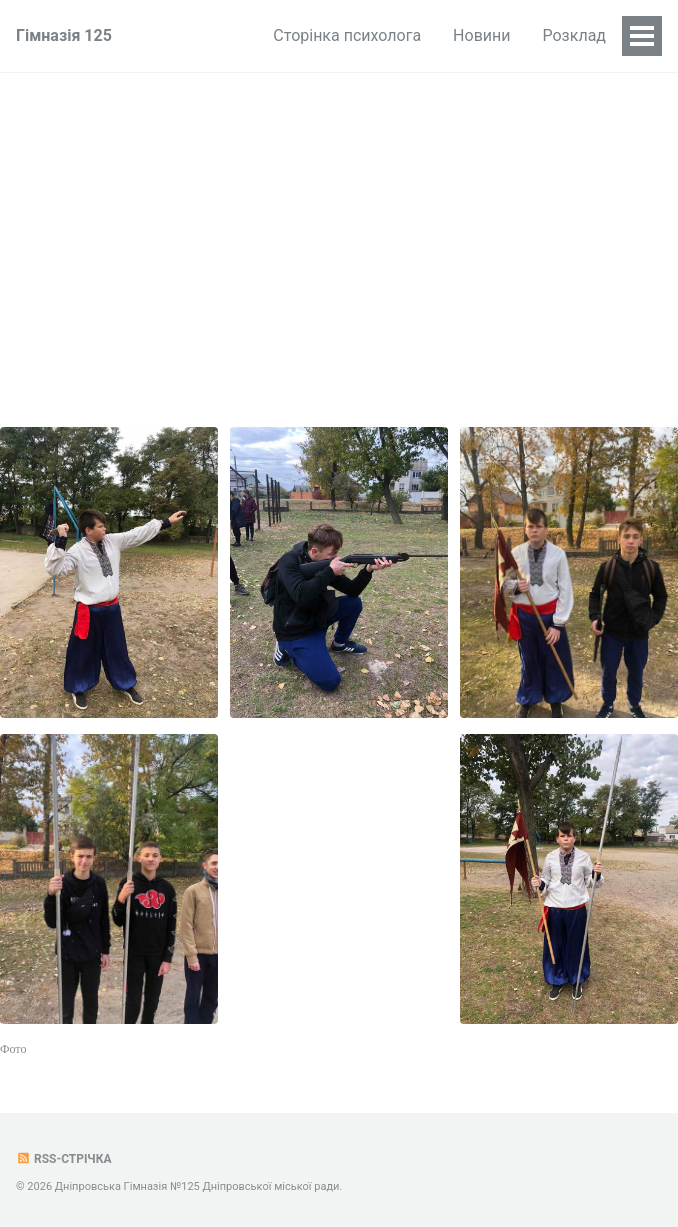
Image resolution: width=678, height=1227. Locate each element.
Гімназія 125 (64, 35)
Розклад (575, 35)
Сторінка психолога (347, 35)
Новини (481, 35)
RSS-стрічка (64, 1159)
